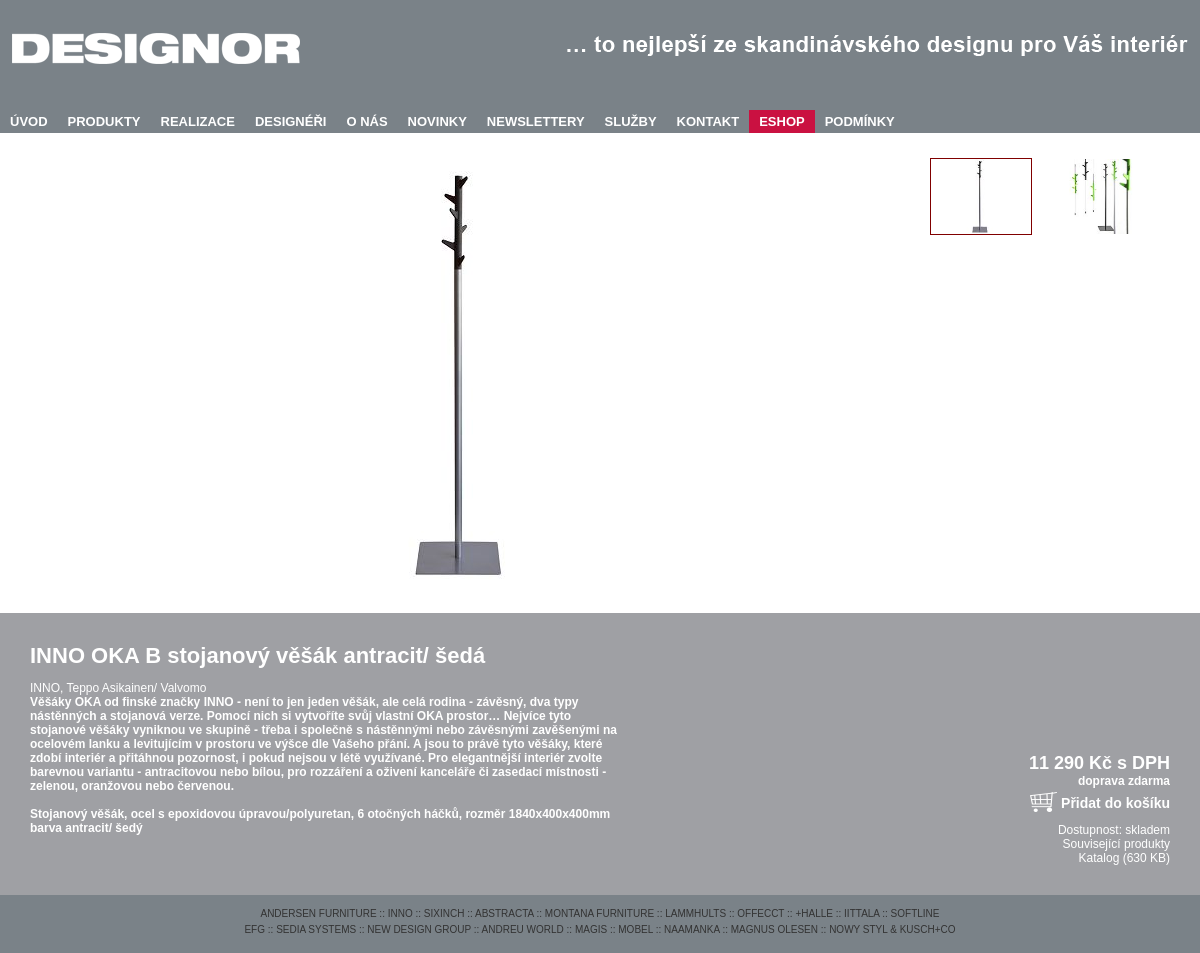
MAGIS (591, 929)
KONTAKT (708, 121)
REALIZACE (198, 121)
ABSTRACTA (504, 913)
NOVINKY (437, 121)
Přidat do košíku (1115, 803)
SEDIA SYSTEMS (316, 929)
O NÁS (366, 121)
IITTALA (861, 913)
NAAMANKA (692, 929)
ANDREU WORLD (523, 929)
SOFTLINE (915, 913)
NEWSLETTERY (536, 121)
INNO (400, 913)
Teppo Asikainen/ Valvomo (136, 688)
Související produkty (1116, 844)
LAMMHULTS (695, 913)
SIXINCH (444, 913)
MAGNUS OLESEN (774, 929)
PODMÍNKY (860, 121)
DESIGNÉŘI (291, 121)
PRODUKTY (104, 121)
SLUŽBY (631, 121)
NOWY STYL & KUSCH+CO (892, 929)
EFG (254, 929)
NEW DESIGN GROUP (419, 929)
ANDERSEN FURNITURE (318, 913)
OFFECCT (760, 913)
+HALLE (814, 913)
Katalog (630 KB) (1124, 858)
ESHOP (782, 121)
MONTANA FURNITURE (599, 913)
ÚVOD (29, 121)
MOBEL (635, 929)
